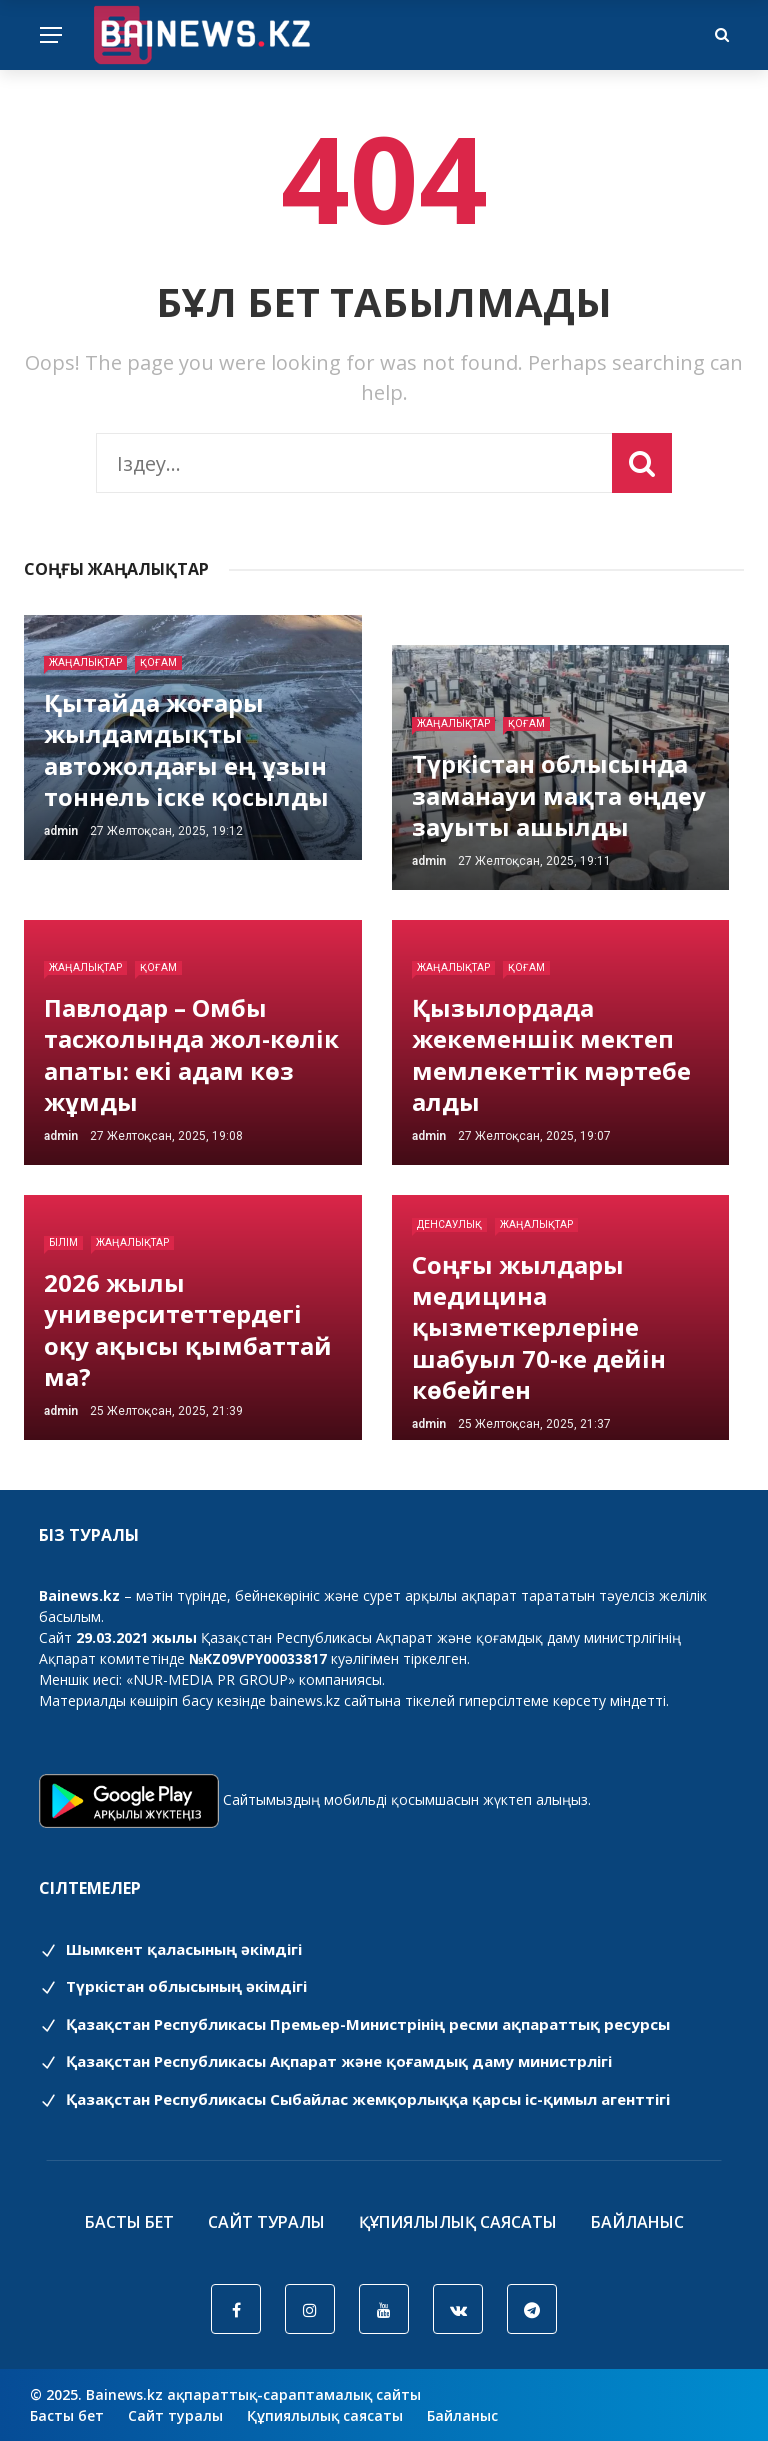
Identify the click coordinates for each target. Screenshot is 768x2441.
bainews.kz (305, 1700)
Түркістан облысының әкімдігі (173, 1986)
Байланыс (637, 2222)
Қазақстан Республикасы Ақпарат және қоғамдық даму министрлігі (325, 2061)
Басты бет (129, 2222)
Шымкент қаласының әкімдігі (170, 1949)
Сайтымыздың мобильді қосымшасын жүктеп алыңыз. (407, 1799)
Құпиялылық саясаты (458, 2222)
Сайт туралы (266, 2222)
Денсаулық (449, 1224)
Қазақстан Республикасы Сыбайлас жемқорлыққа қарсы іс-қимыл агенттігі (354, 2099)
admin (61, 831)
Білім (63, 1242)
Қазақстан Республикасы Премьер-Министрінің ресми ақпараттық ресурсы (354, 2024)
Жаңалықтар (85, 662)
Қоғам (158, 662)
